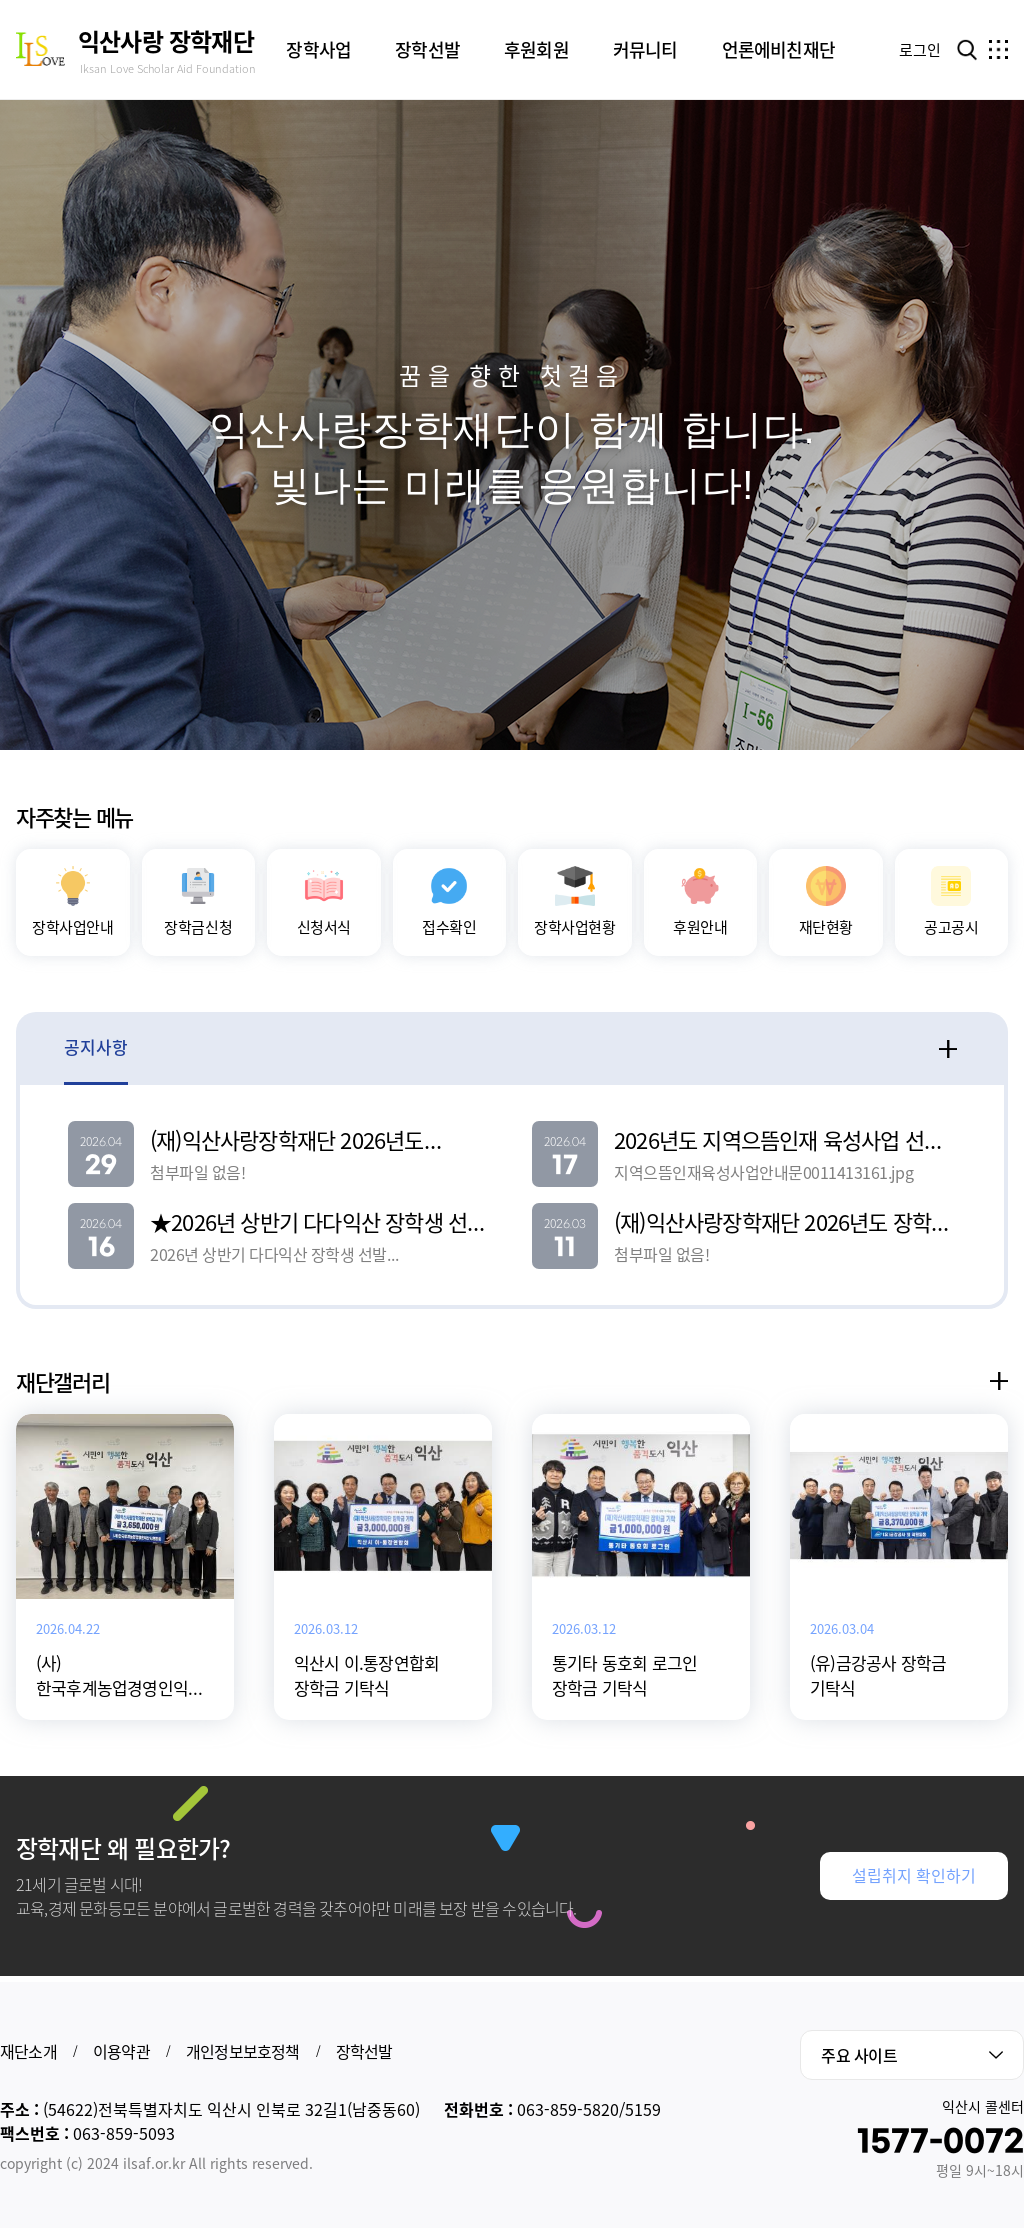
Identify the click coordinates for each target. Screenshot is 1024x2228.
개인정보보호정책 (243, 2051)
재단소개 (28, 2051)
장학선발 (364, 2051)
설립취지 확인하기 (914, 1910)
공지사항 (96, 1080)
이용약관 (121, 2051)
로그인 (920, 49)
